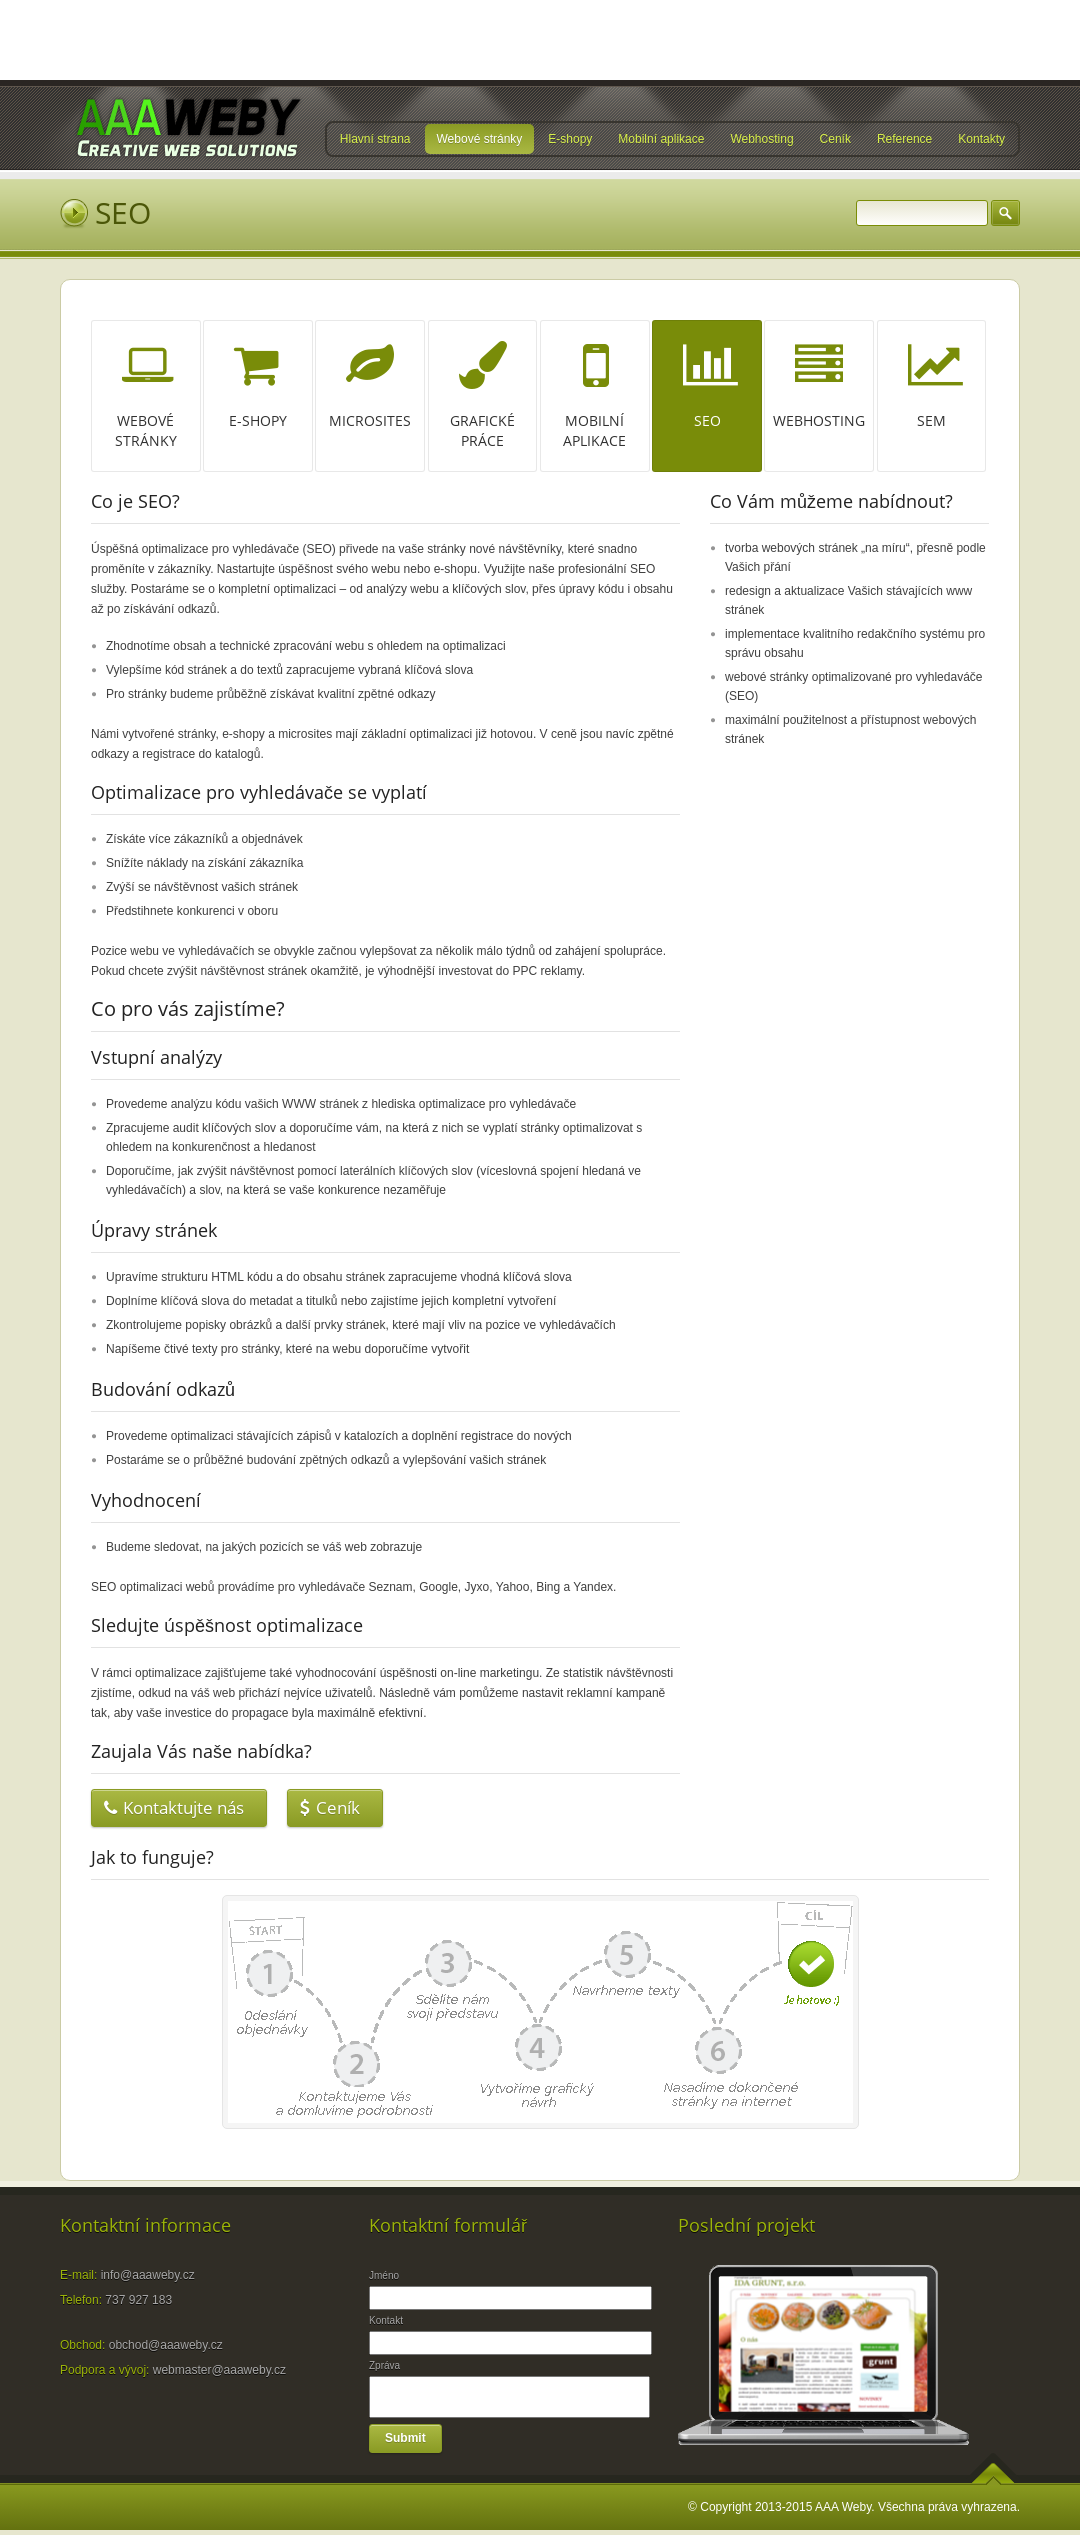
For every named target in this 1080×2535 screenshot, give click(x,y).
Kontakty (981, 140)
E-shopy (570, 140)
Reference (904, 140)
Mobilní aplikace (661, 140)
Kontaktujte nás (174, 1807)
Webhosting (761, 140)
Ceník (835, 140)
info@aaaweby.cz (148, 2275)
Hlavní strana (375, 140)
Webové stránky (480, 140)
